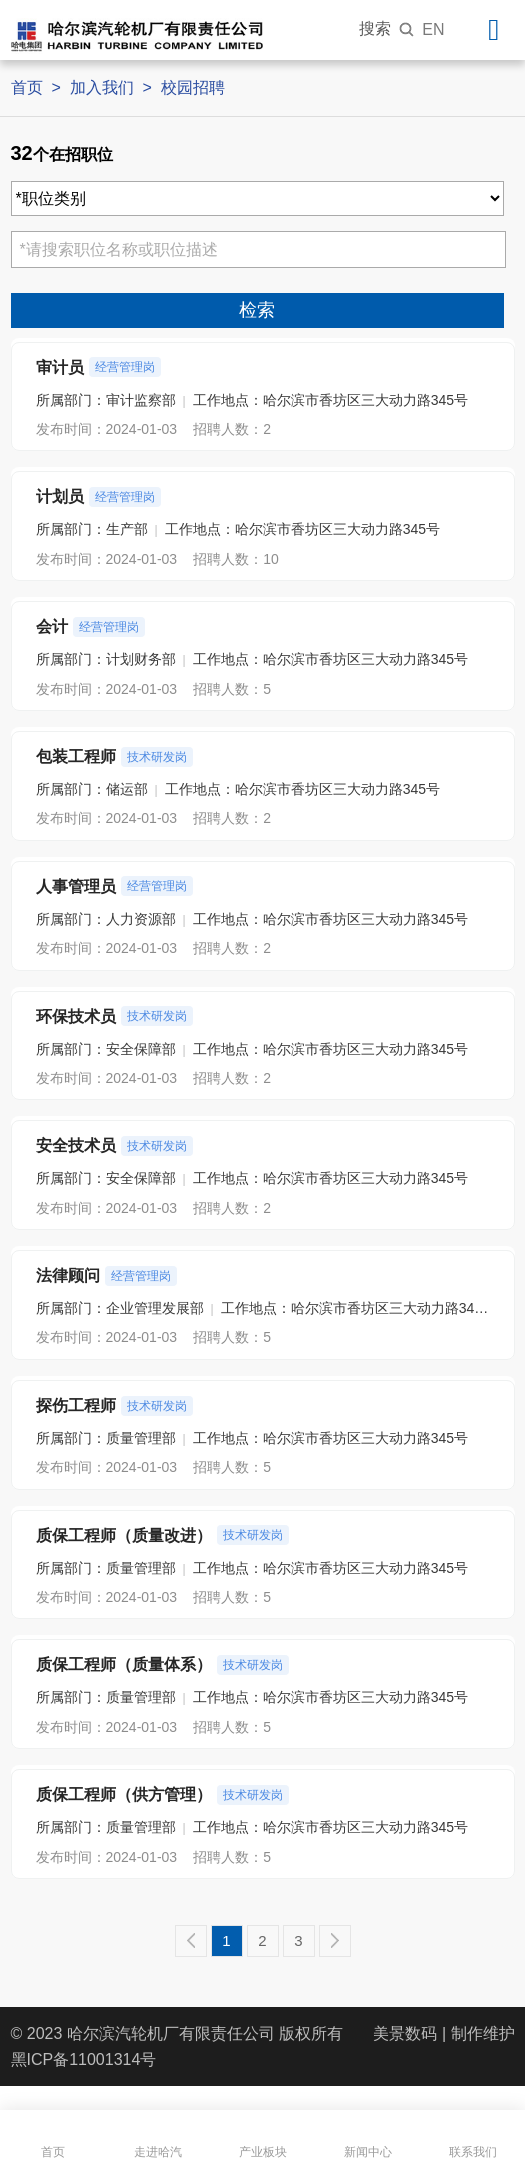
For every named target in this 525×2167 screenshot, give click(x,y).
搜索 (387, 29)
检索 (257, 310)
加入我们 (102, 87)
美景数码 (405, 2033)
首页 (27, 87)
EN (433, 29)
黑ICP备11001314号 (84, 2059)
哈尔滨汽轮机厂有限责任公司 (171, 2033)
